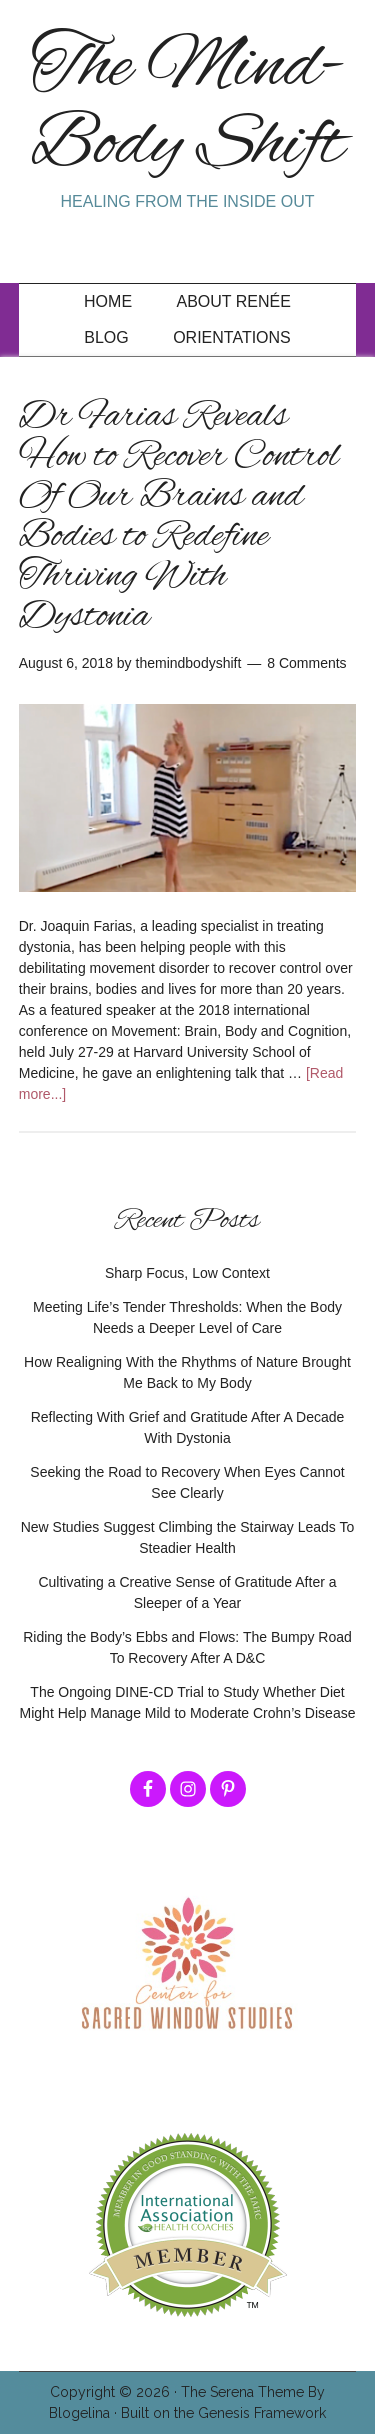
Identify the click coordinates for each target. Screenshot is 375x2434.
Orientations (232, 337)
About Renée (234, 301)
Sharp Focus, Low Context (187, 1273)
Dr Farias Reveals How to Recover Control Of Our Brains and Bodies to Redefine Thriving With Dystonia (179, 517)
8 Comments (306, 663)
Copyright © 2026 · (115, 2392)
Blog (106, 337)
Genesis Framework (262, 2413)
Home (108, 301)
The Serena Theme (242, 2392)
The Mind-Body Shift (188, 107)
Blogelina (79, 2413)
